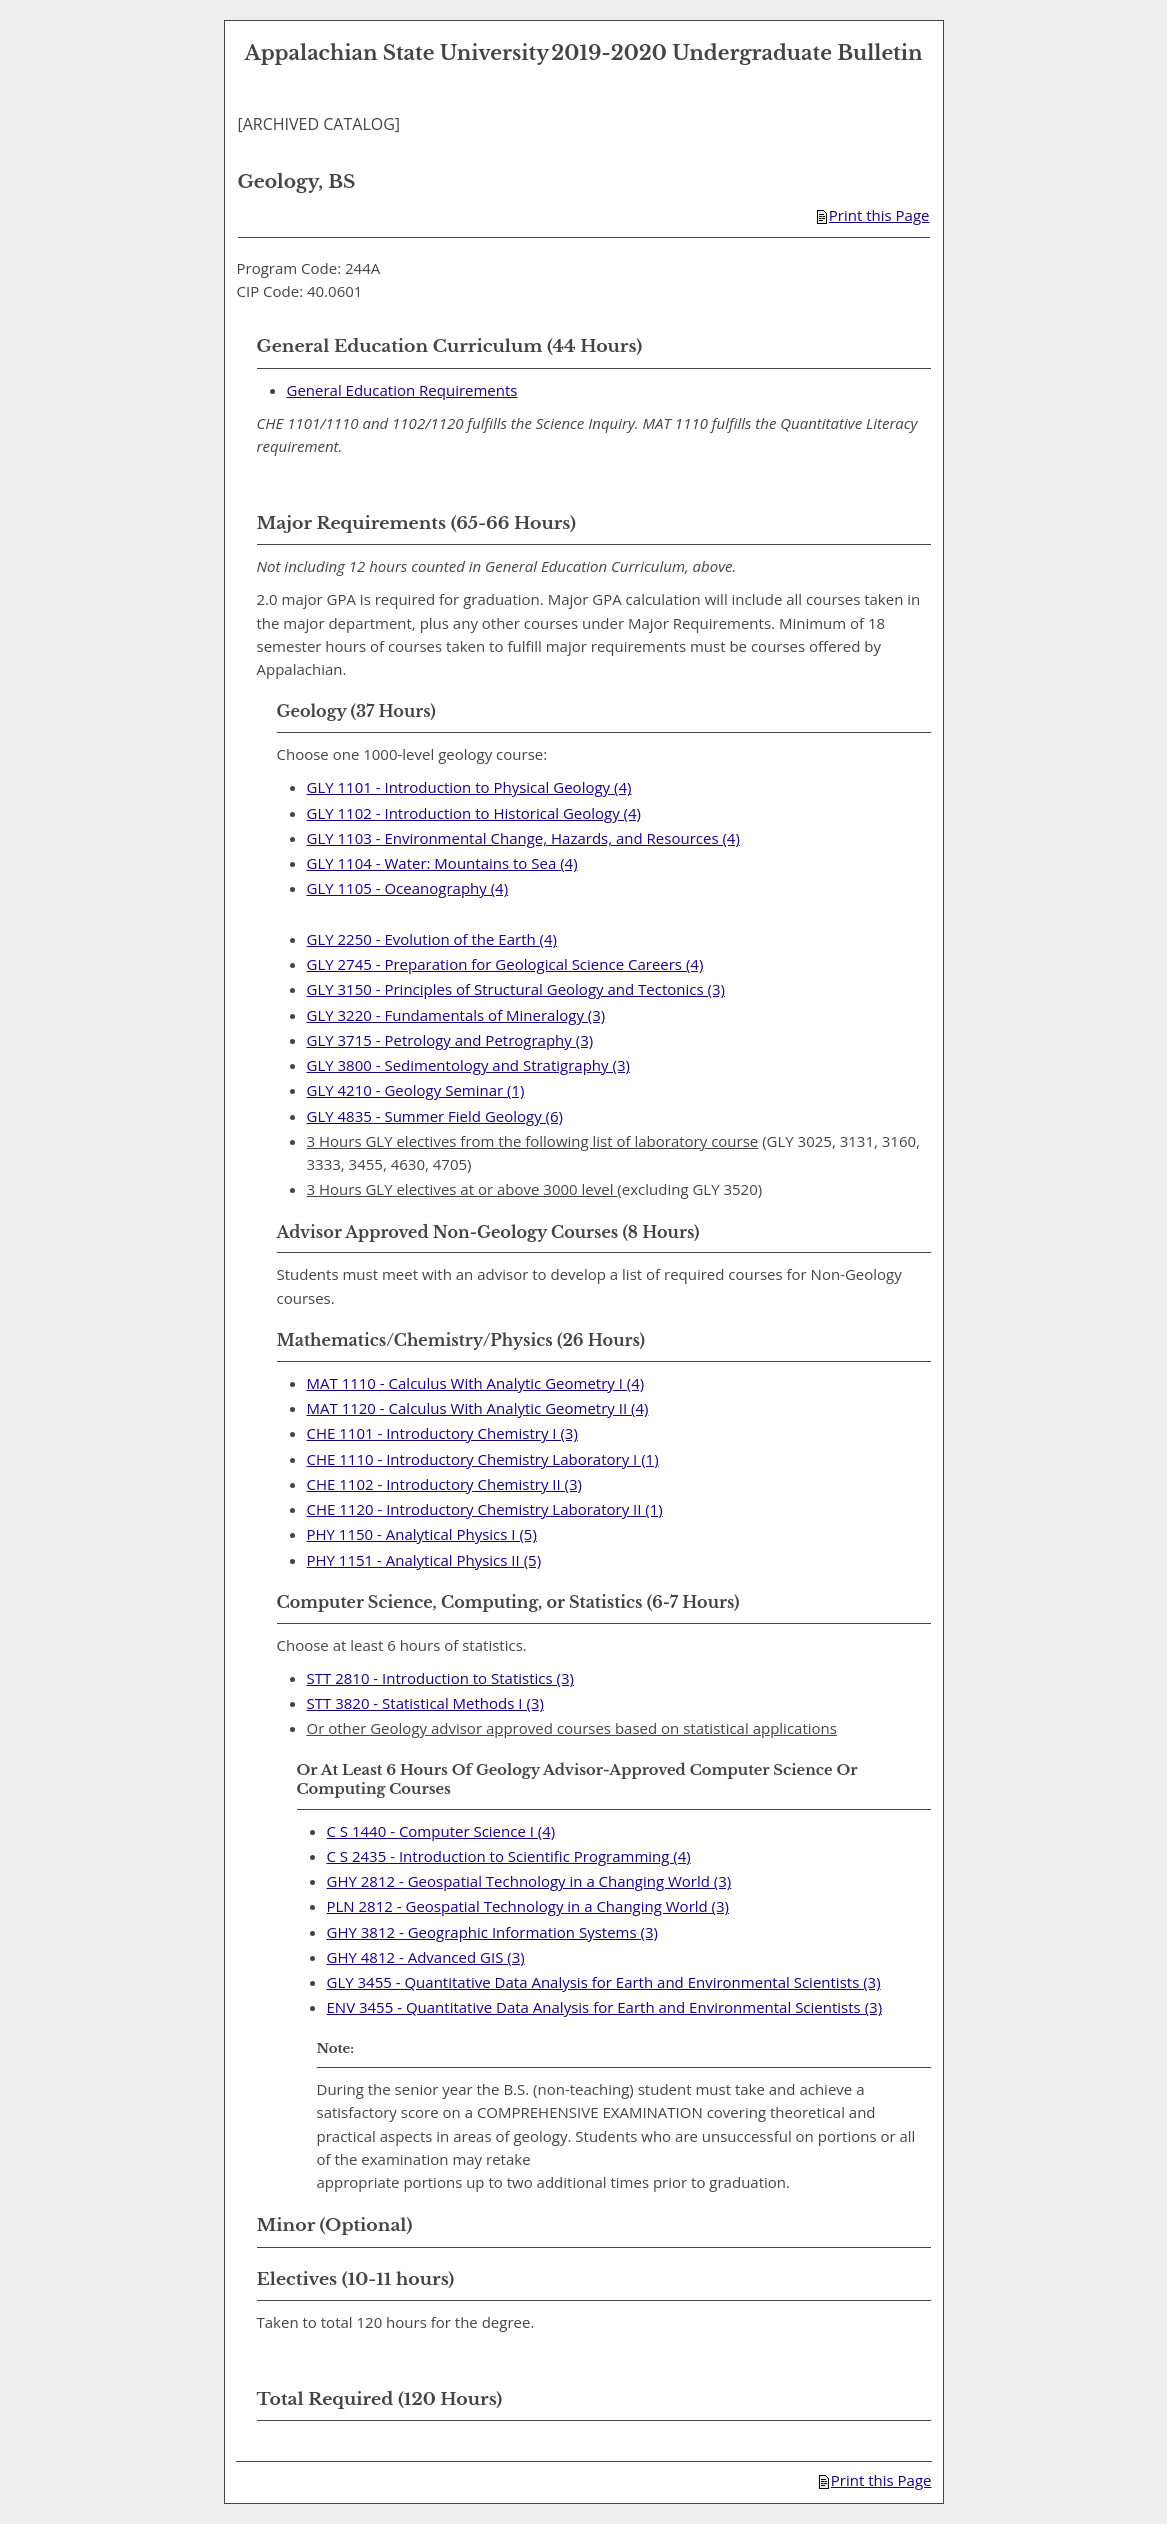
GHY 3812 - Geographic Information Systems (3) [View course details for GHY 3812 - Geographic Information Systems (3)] (492, 1932)
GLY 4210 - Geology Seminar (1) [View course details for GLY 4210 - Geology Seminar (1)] (416, 1090)
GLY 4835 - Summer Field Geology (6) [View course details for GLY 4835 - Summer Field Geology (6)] (435, 1116)
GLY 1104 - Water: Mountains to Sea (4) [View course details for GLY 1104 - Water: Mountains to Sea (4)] (442, 863)
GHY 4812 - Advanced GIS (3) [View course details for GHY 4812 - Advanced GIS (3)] (426, 1957)
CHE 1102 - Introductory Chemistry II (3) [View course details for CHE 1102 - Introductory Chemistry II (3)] (445, 1484)
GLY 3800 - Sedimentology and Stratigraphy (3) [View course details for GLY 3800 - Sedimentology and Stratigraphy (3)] (468, 1065)
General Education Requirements (402, 390)
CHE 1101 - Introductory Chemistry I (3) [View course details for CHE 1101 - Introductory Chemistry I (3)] (442, 1433)
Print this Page (873, 215)
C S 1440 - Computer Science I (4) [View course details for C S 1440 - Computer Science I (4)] (441, 1831)
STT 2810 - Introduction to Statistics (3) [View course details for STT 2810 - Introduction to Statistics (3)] (441, 1678)
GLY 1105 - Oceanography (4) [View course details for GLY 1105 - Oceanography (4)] (408, 888)
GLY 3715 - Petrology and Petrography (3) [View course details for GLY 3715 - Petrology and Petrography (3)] (450, 1040)
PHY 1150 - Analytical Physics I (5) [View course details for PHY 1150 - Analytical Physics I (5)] (422, 1534)
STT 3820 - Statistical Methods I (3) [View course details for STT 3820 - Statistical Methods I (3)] (425, 1703)
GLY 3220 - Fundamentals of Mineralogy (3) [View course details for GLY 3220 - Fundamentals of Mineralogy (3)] (456, 1015)
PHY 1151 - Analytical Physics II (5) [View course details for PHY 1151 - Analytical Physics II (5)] (424, 1560)
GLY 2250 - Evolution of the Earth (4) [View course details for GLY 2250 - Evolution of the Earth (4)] (432, 939)
